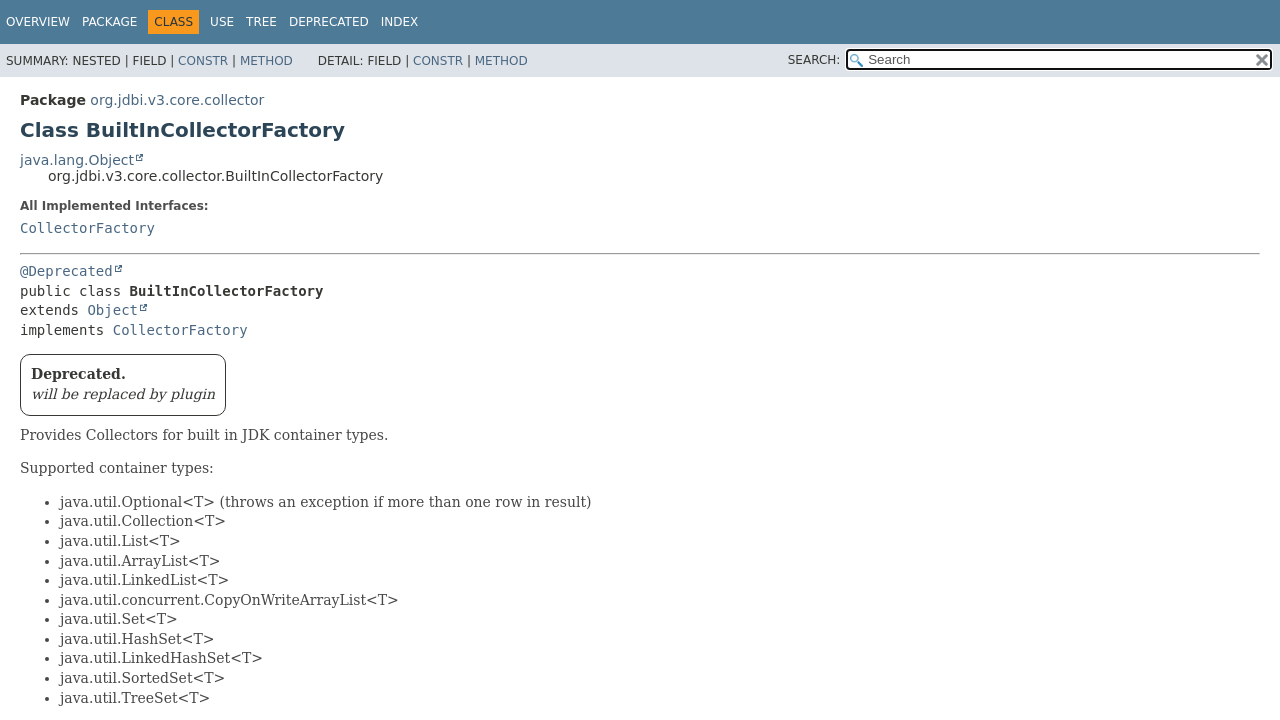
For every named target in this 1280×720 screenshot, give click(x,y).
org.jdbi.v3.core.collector (177, 100)
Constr (203, 61)
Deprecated (329, 22)
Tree (261, 22)
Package (109, 22)
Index (400, 22)
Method (266, 61)
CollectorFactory (87, 228)
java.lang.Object (77, 160)
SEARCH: (814, 60)
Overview (38, 22)
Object (112, 310)
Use (222, 22)
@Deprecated (66, 271)
